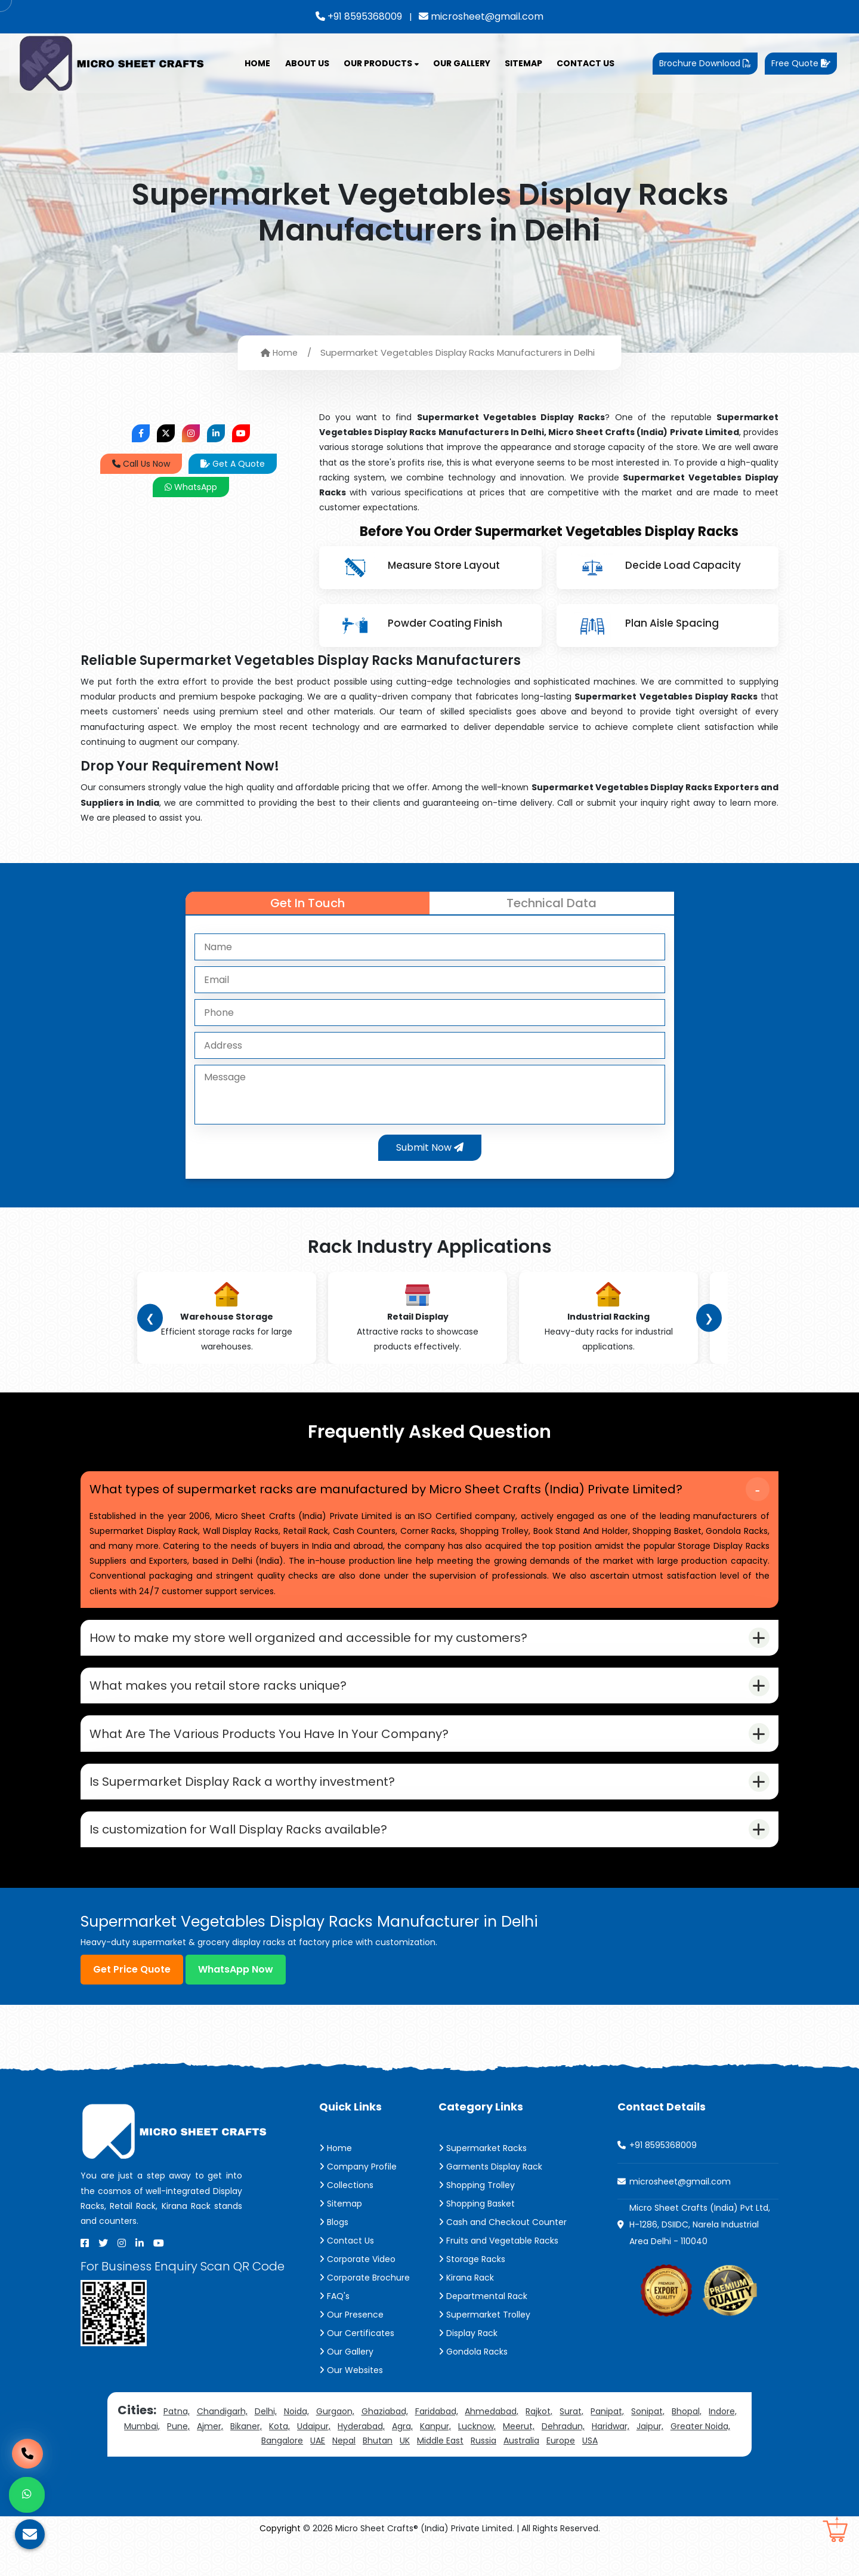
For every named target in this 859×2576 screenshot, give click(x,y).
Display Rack (468, 2368)
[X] (103, 2278)
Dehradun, (563, 2461)
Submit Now (430, 1147)
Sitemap (523, 63)
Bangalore (282, 2476)
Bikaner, (246, 2461)
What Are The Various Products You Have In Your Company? (275, 1754)
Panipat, (607, 2446)
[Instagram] (122, 2278)
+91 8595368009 (359, 16)
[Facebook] (85, 2278)
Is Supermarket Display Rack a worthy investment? (248, 1807)
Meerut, (518, 2461)
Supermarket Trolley (484, 2350)
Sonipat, (648, 2446)
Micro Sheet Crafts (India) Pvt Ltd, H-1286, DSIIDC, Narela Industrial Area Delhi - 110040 (699, 2259)
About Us (307, 63)
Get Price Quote (132, 2004)
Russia (483, 2476)
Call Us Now (141, 464)
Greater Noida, (700, 2461)
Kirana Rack (466, 2313)
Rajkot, (539, 2446)
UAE (317, 2476)
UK (405, 2476)
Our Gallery (461, 63)
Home (257, 63)
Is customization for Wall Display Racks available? (245, 1861)
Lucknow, (477, 2461)
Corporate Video (357, 2294)
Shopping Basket (476, 2239)
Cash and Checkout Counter (502, 2257)
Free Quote (800, 63)
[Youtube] (158, 2278)
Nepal (344, 2476)
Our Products (381, 63)
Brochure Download (705, 63)
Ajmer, (210, 2461)
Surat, (571, 2446)
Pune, (178, 2461)
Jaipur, (649, 2461)
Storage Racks (471, 2294)
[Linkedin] (139, 2278)
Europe (560, 2476)
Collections (346, 2220)
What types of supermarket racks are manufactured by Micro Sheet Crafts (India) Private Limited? (392, 1492)
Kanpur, (435, 2461)
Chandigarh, (222, 2446)
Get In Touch (307, 903)
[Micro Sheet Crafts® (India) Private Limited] (113, 63)
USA (590, 2476)
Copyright (280, 2563)
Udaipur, (313, 2461)
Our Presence (351, 2350)
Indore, (723, 2446)
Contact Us (585, 63)
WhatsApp (191, 487)
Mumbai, (142, 2461)
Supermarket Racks (482, 2183)
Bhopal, (687, 2446)
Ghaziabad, (384, 2446)
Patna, (176, 2446)
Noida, (296, 2446)
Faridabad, (436, 2446)
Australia (521, 2476)
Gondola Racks (473, 2387)
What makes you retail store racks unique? (224, 1700)
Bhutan (378, 2476)
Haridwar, (610, 2461)
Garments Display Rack (490, 2202)
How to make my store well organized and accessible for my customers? (315, 1646)
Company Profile (358, 2202)
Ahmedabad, (491, 2446)
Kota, (279, 2461)
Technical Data (551, 903)
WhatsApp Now (235, 2004)
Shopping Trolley (476, 2220)
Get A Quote (232, 464)
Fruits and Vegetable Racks (498, 2276)
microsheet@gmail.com (481, 16)
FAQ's (334, 2331)
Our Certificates (356, 2368)
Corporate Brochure (364, 2313)
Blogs (333, 2257)
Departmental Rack (482, 2331)
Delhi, (266, 2446)
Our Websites (351, 2405)
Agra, (402, 2461)
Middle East (440, 2476)
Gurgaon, (335, 2446)
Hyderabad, (361, 2461)
